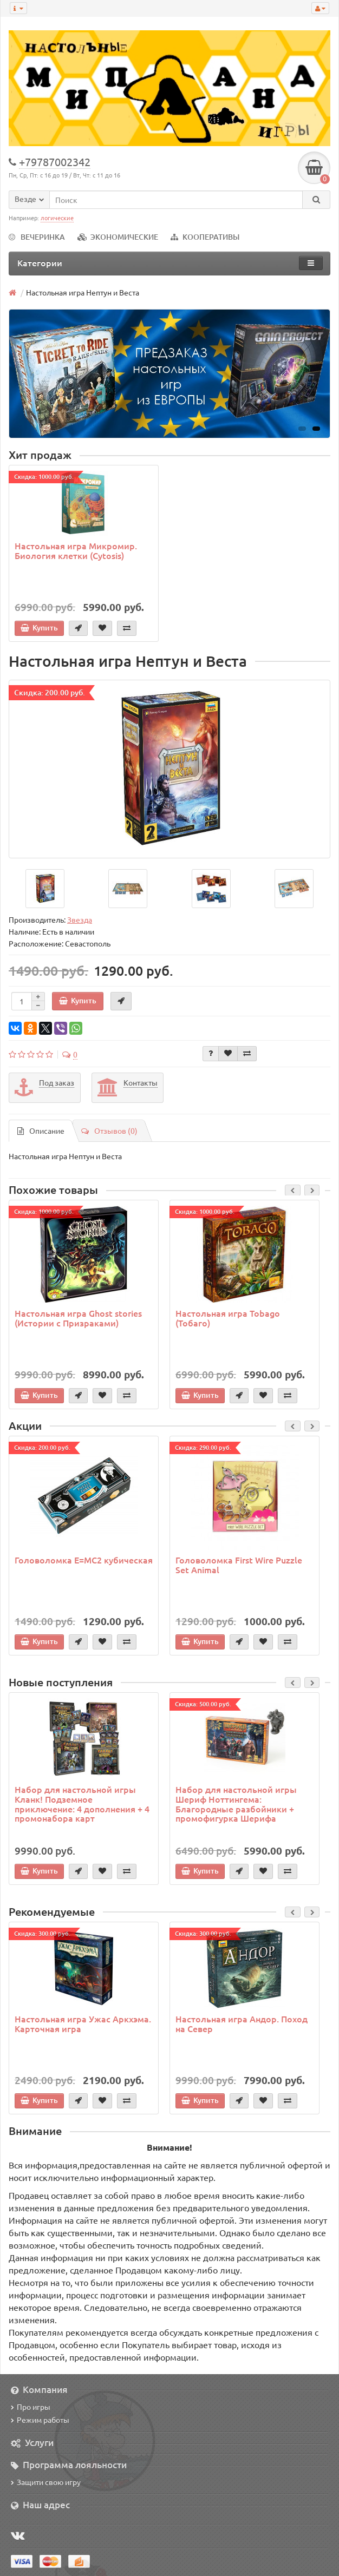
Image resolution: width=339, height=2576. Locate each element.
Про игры (30, 2406)
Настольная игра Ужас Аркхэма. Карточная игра (83, 2023)
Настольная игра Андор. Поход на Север (241, 2023)
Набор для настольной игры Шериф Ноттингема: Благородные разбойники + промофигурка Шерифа (236, 1803)
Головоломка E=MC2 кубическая (84, 1560)
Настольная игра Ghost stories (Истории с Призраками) (78, 1318)
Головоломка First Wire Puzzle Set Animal (238, 1564)
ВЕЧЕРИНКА (37, 237)
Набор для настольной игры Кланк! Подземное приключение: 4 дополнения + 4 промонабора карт (82, 1803)
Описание (40, 1130)
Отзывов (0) (109, 1130)
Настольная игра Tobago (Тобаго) (227, 1318)
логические (57, 217)
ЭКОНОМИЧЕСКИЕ (117, 237)
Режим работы (40, 2419)
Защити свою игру (46, 2482)
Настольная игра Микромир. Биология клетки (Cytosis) (76, 550)
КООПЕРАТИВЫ (205, 237)
